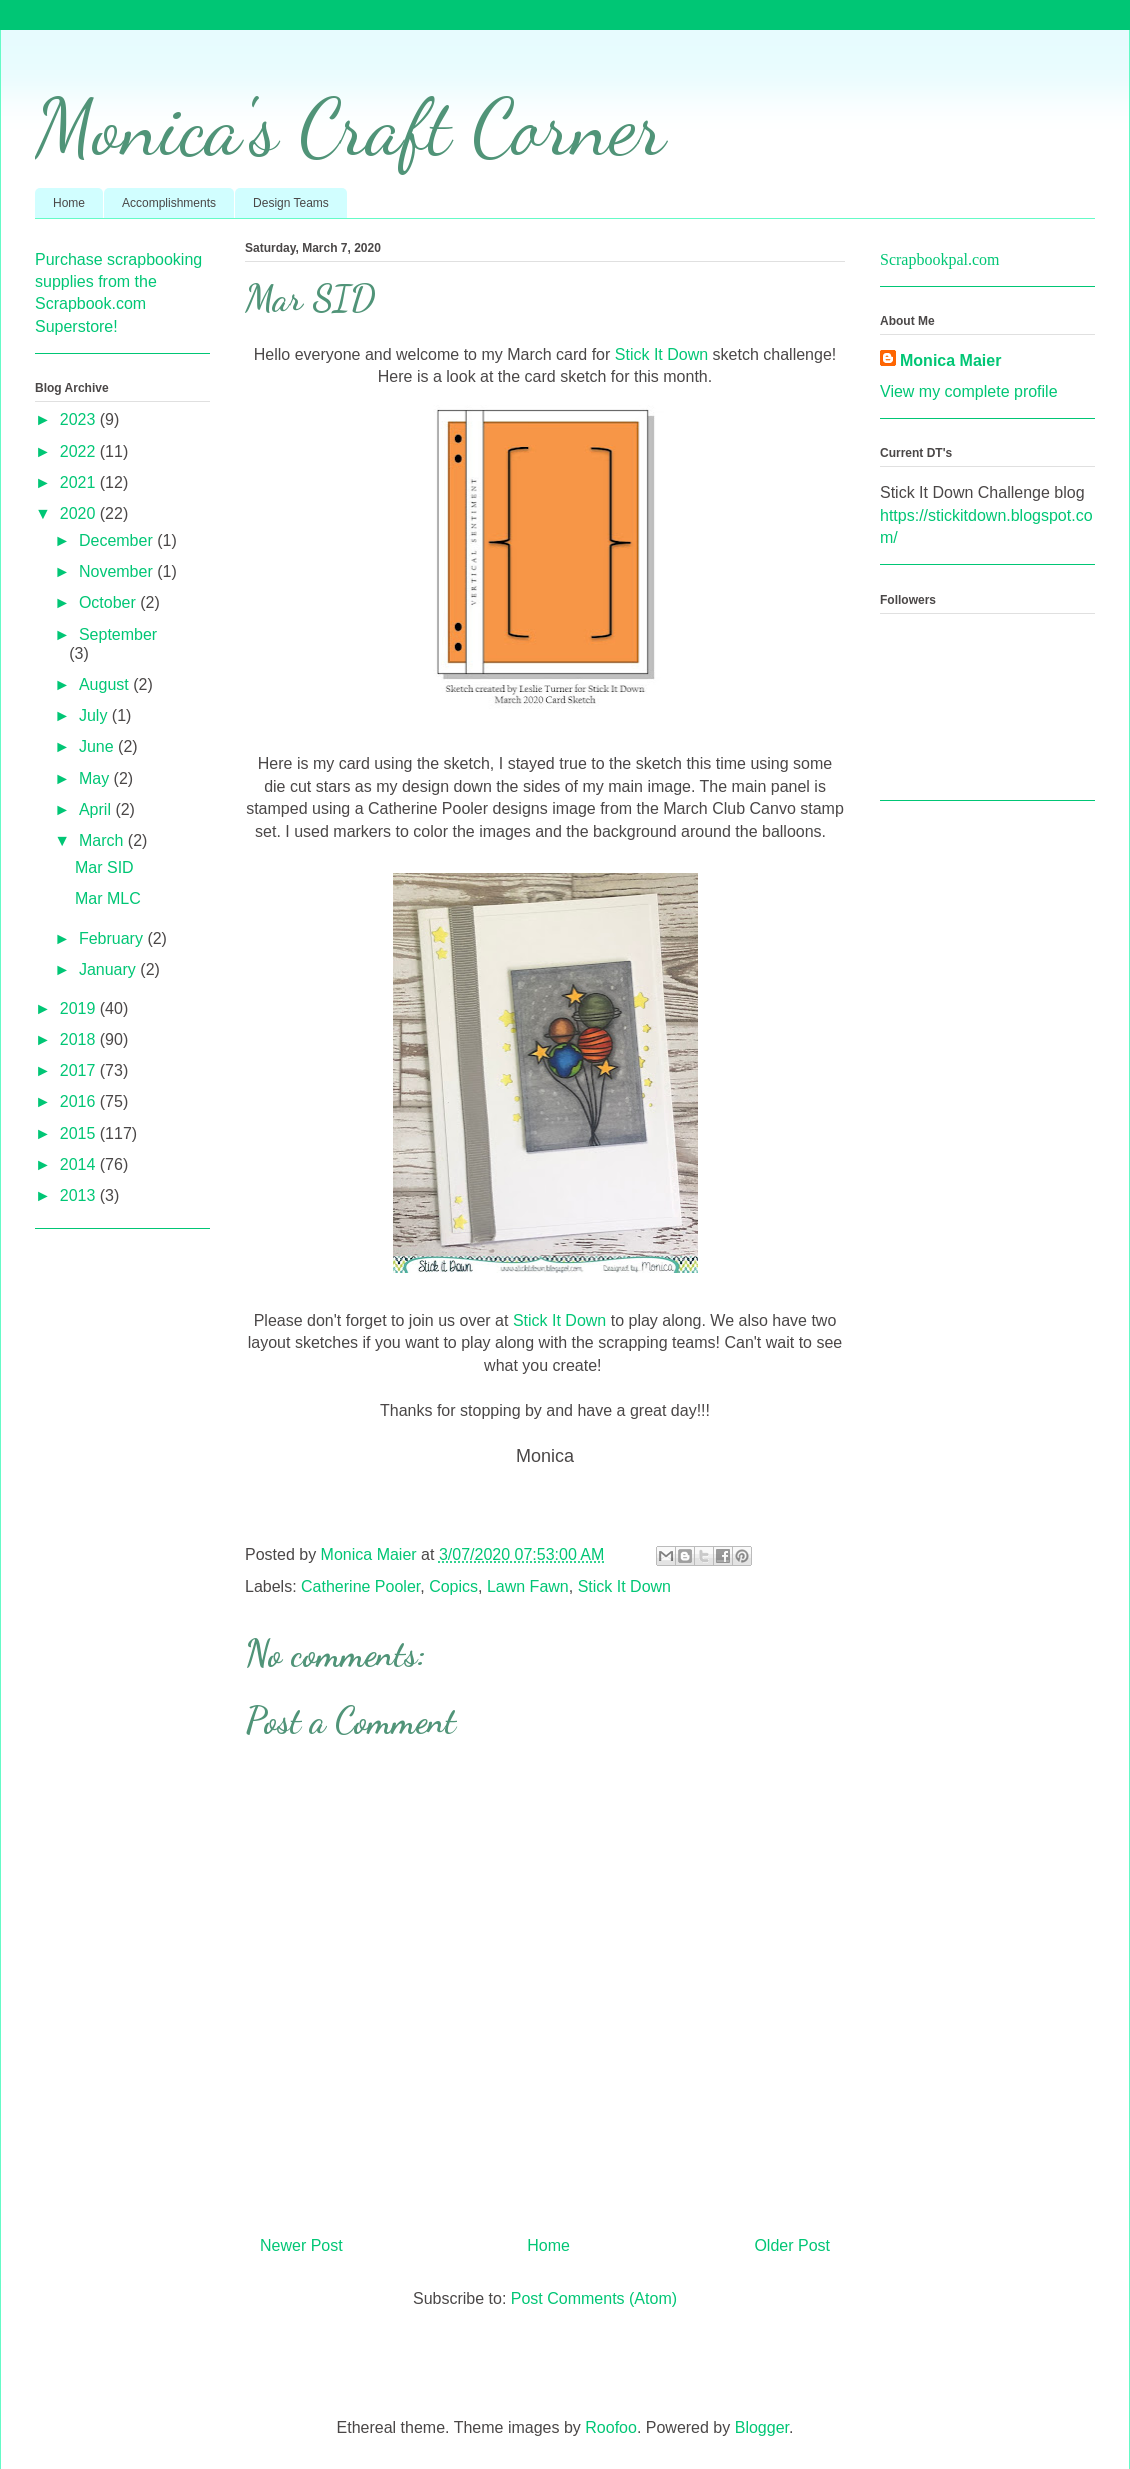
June (98, 746)
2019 (80, 1008)
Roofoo (611, 2427)
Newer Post (301, 2245)
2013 (80, 1195)
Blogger (762, 2427)
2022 (80, 451)
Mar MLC (108, 898)
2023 (80, 419)
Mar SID (104, 867)
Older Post (792, 2245)
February (113, 938)
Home (69, 203)
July (95, 715)
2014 (80, 1164)
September (118, 634)
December (118, 540)
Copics (453, 1586)
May (96, 778)
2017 (80, 1070)
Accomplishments (169, 203)
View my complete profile (969, 391)
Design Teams (291, 203)
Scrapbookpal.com (940, 259)
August (106, 684)
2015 (80, 1133)
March (103, 840)
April (97, 809)
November (118, 571)
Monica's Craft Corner (350, 127)
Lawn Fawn (528, 1586)
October (109, 602)
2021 (80, 482)
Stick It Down (661, 354)
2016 (80, 1101)
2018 (80, 1039)
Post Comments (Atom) (594, 2298)
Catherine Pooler (360, 1586)
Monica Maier (950, 360)
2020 (80, 513)
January (109, 969)
